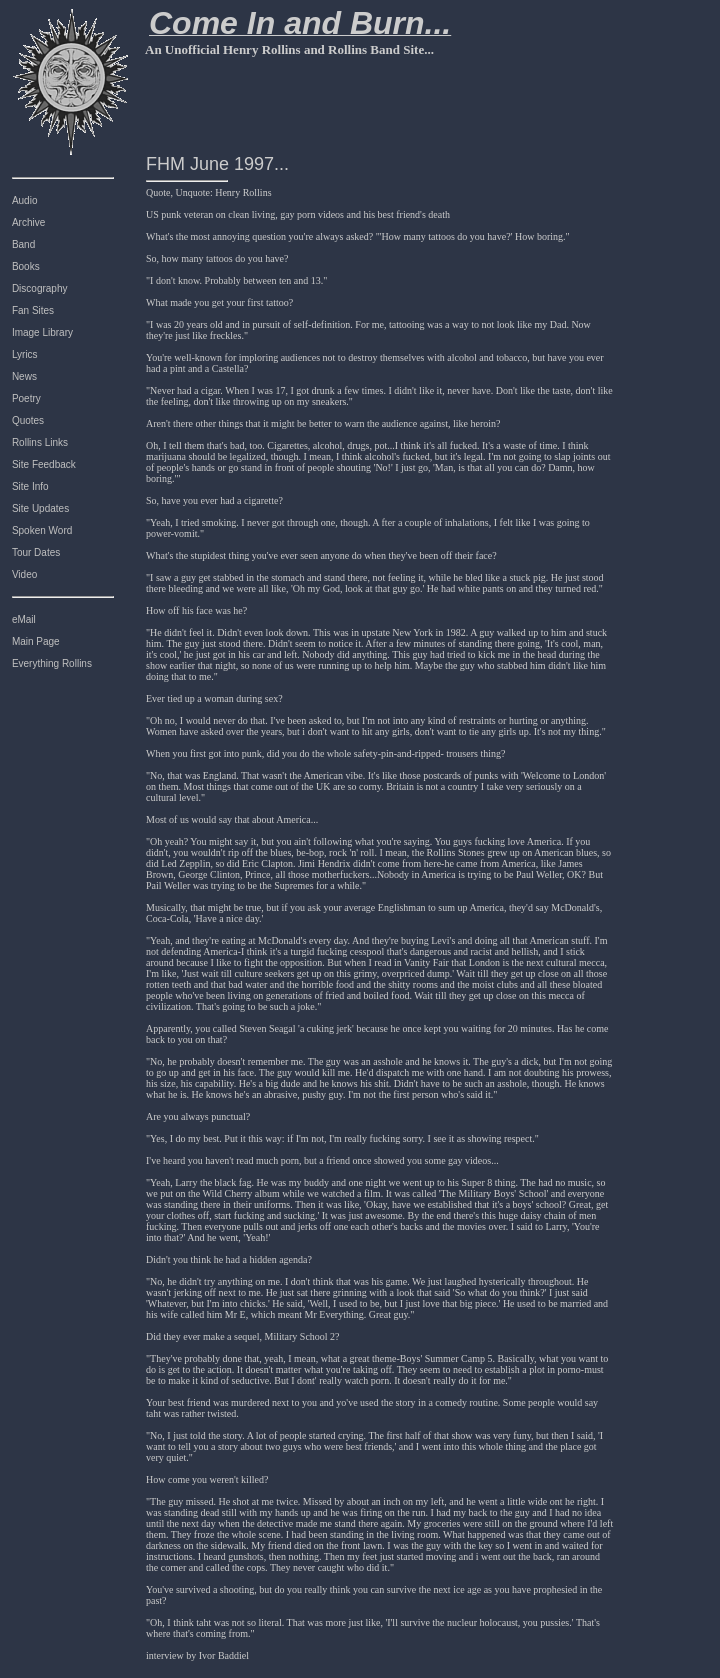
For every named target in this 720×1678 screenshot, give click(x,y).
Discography (40, 288)
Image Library (42, 332)
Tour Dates (36, 552)
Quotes (28, 420)
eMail (24, 619)
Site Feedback (44, 464)
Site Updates (40, 508)
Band (23, 244)
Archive (28, 222)
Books (26, 266)
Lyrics (25, 354)
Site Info (30, 486)
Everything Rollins (52, 663)
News (24, 376)
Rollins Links (40, 442)
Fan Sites (33, 310)
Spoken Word (42, 530)
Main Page (36, 641)
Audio (25, 200)
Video (24, 574)
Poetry (26, 398)
